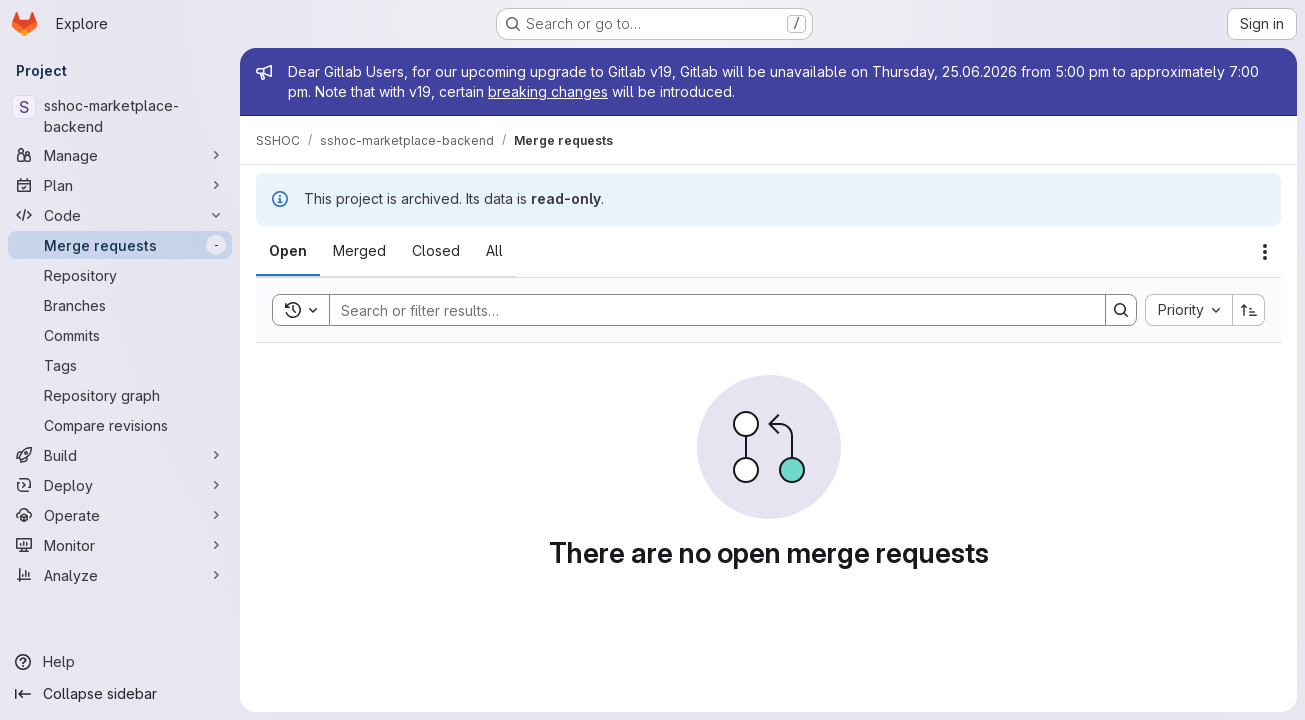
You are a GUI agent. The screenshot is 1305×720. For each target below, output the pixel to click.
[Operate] (120, 515)
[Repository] (120, 275)
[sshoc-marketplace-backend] (120, 116)
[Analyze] (120, 575)
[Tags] (120, 365)
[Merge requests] (120, 245)
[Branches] (120, 305)
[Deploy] (120, 485)
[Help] (120, 662)
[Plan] (120, 185)
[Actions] (1265, 252)
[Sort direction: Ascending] (1249, 310)
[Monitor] (120, 545)
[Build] (120, 455)
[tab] (288, 251)
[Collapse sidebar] (120, 694)
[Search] (707, 310)
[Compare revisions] (120, 425)
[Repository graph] (120, 395)
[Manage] (120, 155)
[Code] (120, 215)
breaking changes (548, 91)
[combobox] (1188, 310)
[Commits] (120, 335)
